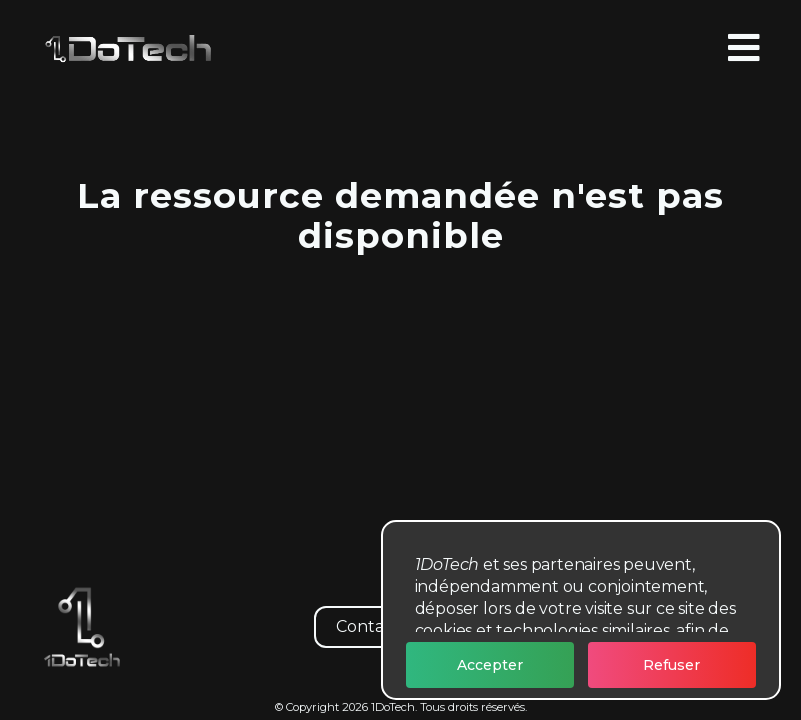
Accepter (490, 665)
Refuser (671, 665)
